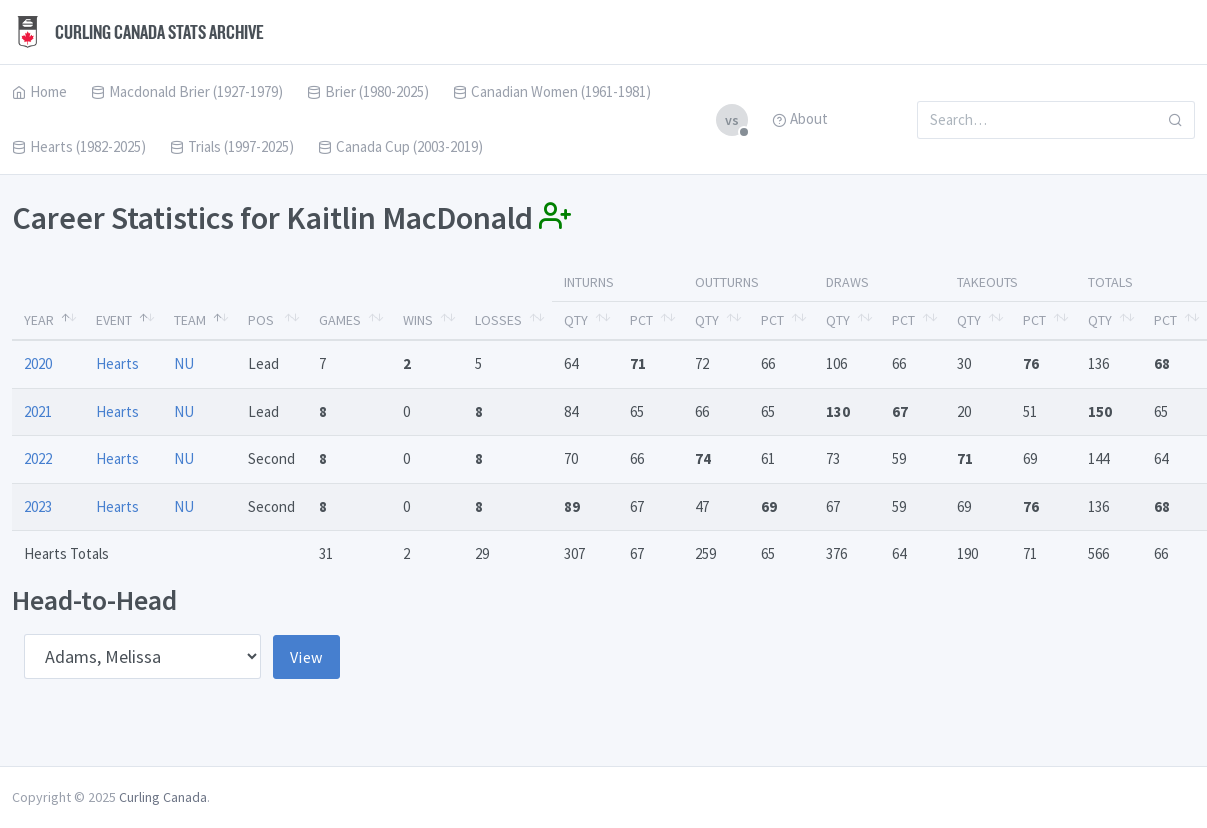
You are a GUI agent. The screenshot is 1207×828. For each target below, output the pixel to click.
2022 (38, 458)
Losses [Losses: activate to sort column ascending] (498, 320)
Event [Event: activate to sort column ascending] (114, 320)
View (306, 657)
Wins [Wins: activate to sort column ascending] (418, 320)
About (800, 118)
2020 (38, 363)
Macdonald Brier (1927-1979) (187, 91)
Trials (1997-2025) (232, 146)
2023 (38, 506)
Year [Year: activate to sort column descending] (39, 320)
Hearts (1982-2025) (79, 146)
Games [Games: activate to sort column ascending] (340, 320)
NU (184, 363)
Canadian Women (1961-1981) (552, 91)
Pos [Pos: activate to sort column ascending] (261, 320)
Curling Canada (163, 797)
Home (39, 91)
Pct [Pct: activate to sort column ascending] (641, 320)
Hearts (117, 363)
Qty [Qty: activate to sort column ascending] (576, 320)
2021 (38, 411)
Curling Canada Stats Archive (138, 32)
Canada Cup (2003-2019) (400, 146)
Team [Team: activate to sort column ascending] (190, 320)
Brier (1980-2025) (368, 91)
